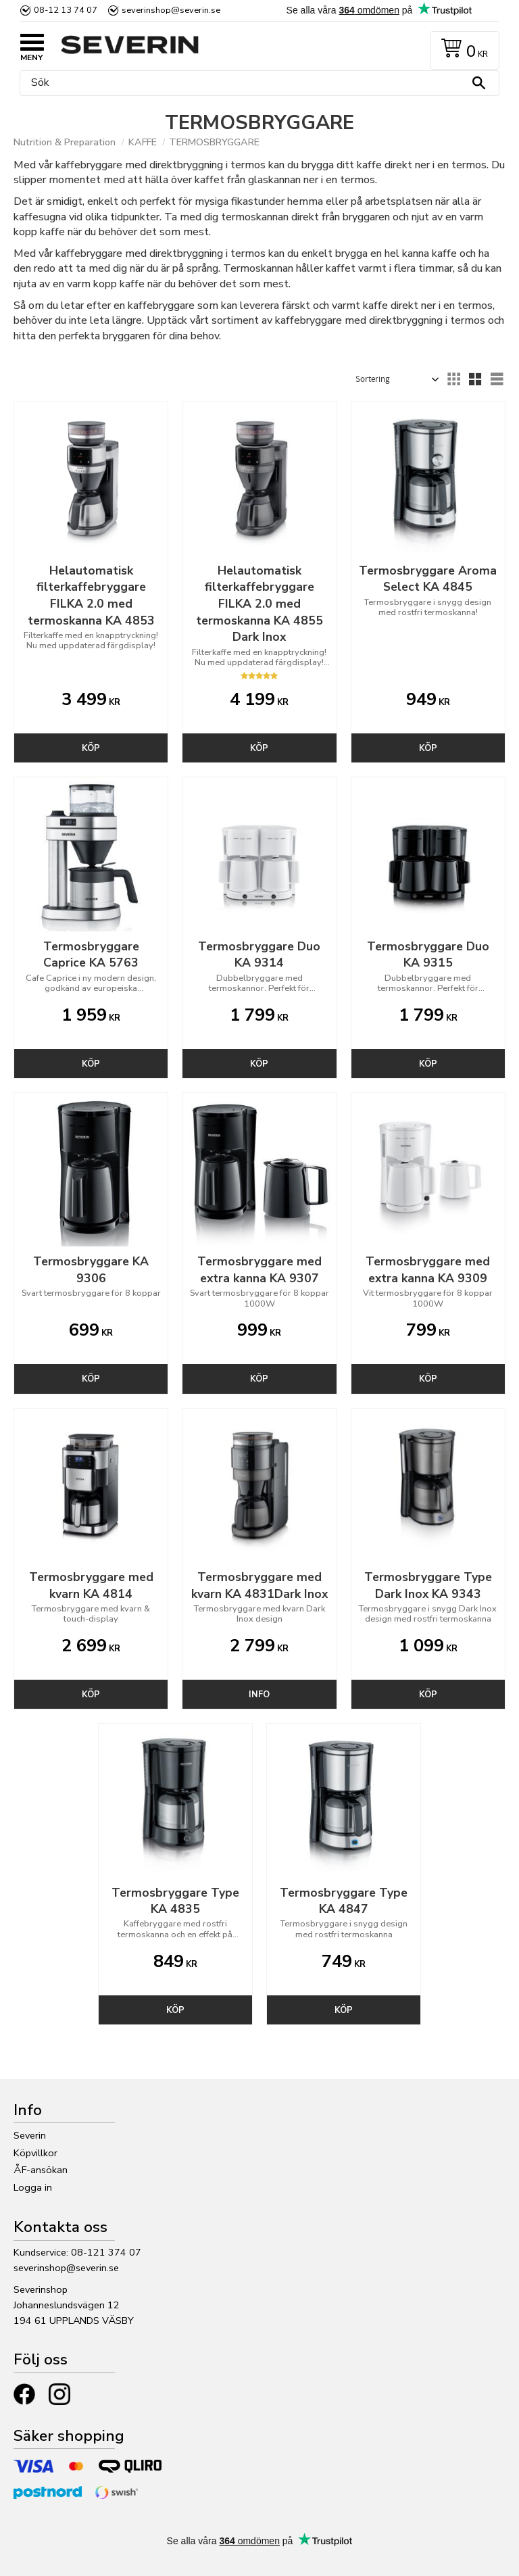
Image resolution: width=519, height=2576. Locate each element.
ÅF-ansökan (41, 2170)
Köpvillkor (35, 2153)
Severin (30, 2135)
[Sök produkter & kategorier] (256, 83)
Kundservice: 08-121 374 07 (77, 2252)
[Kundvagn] (462, 50)
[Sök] (478, 83)
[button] (33, 43)
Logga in (33, 2187)
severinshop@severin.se (66, 2268)
